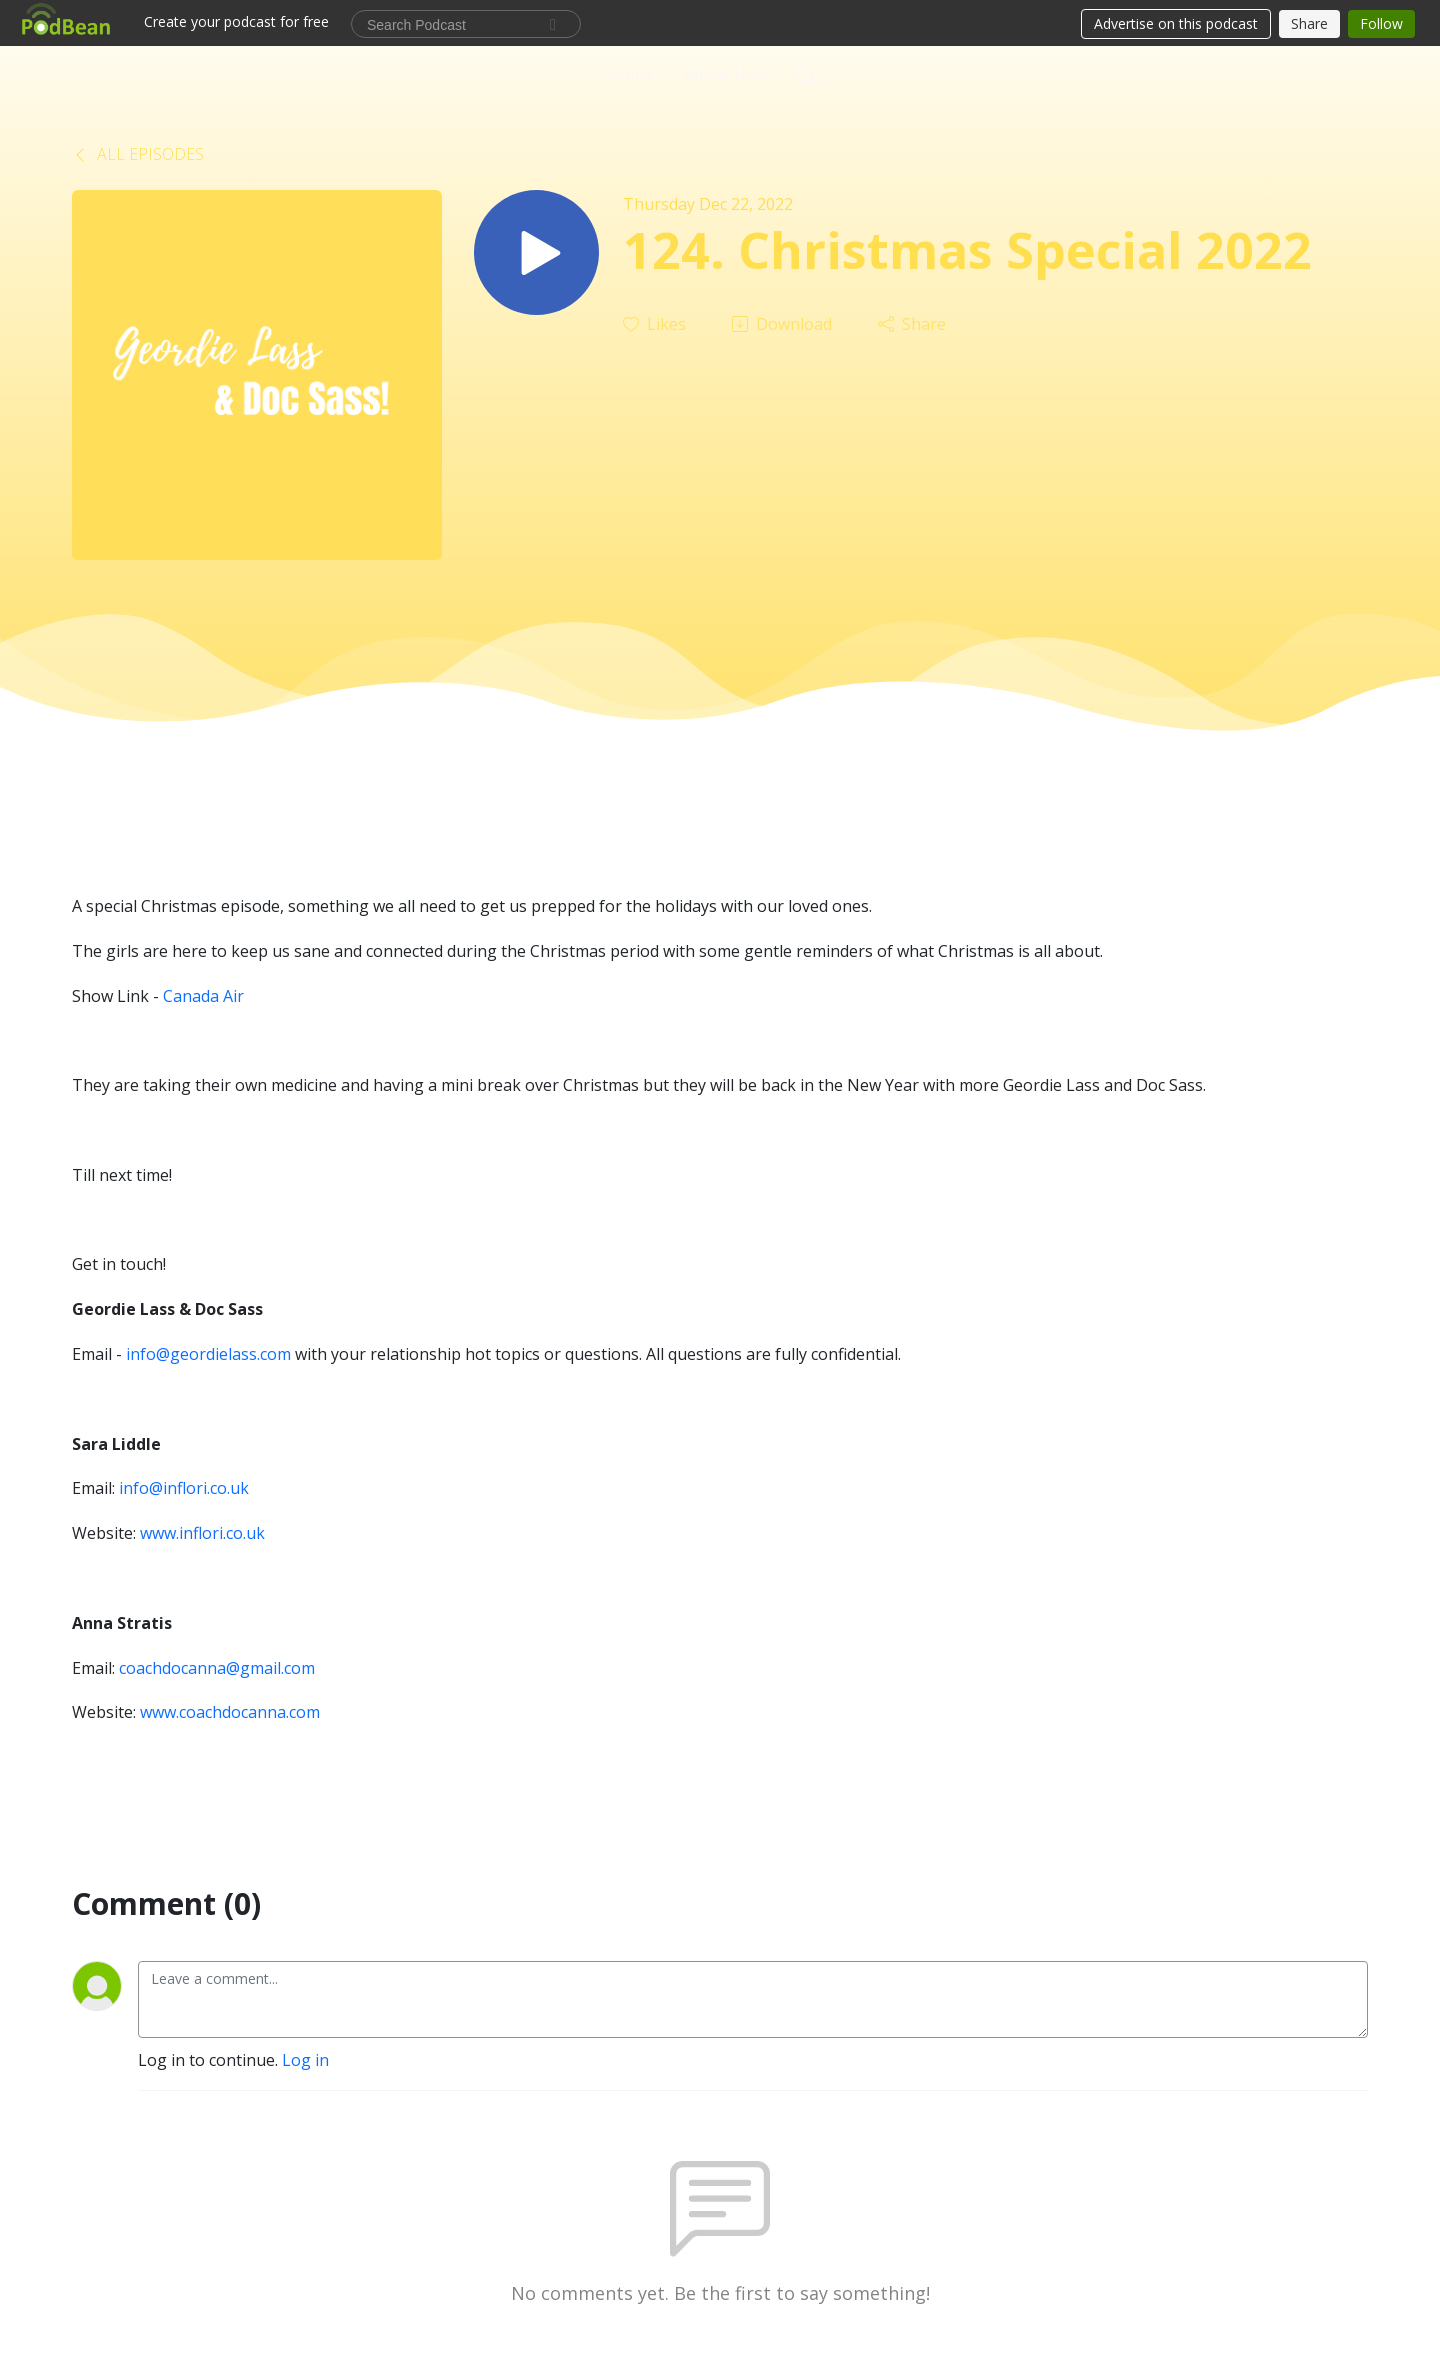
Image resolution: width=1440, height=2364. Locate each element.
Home (630, 74)
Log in (305, 2060)
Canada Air (203, 996)
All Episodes (138, 154)
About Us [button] (719, 74)
